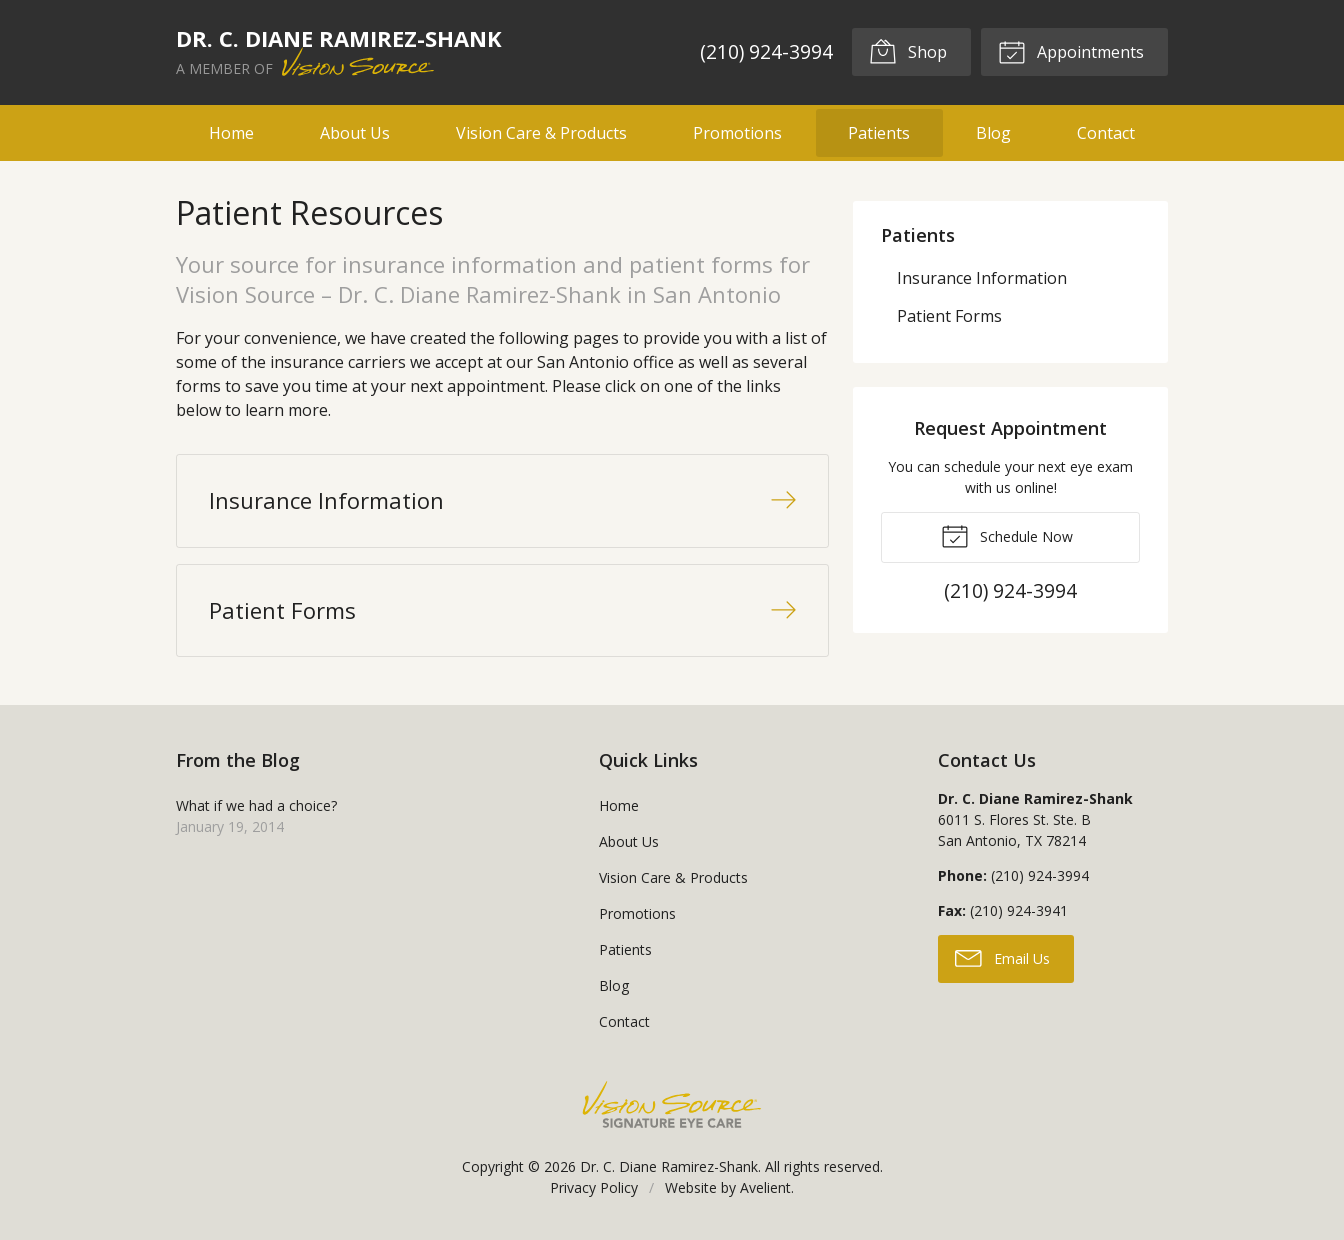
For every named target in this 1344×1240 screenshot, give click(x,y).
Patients (879, 133)
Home (231, 133)
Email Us (1002, 957)
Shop (908, 51)
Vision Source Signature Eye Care (672, 1104)
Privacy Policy (594, 1187)
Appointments (1071, 51)
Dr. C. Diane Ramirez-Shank (669, 1166)
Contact (1106, 133)
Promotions (737, 133)
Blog (993, 133)
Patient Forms (949, 316)
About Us (355, 133)
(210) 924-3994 (766, 51)
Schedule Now (1007, 535)
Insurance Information (982, 278)
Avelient (765, 1187)
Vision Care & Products (541, 133)
